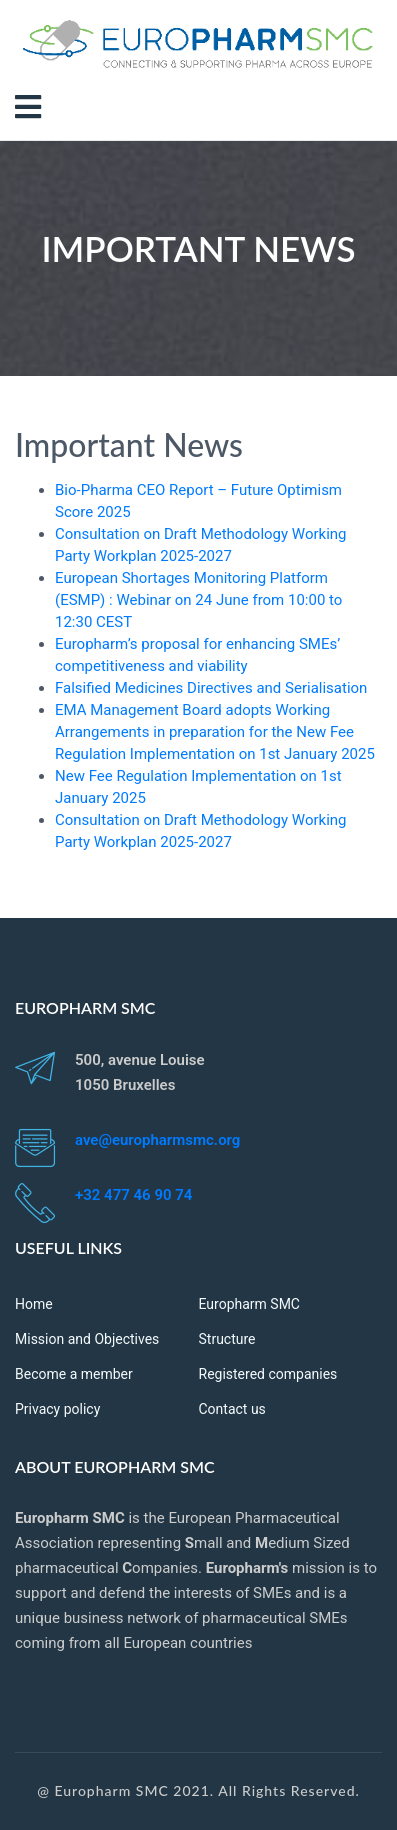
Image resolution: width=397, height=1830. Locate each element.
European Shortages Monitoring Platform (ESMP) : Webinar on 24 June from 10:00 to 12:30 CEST (198, 600)
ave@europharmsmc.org (157, 1140)
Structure (227, 1339)
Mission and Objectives (87, 1339)
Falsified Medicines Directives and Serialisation (211, 688)
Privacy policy (57, 1409)
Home (34, 1304)
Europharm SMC (249, 1304)
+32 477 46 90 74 (133, 1195)
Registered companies (268, 1374)
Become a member (74, 1374)
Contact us (232, 1409)
